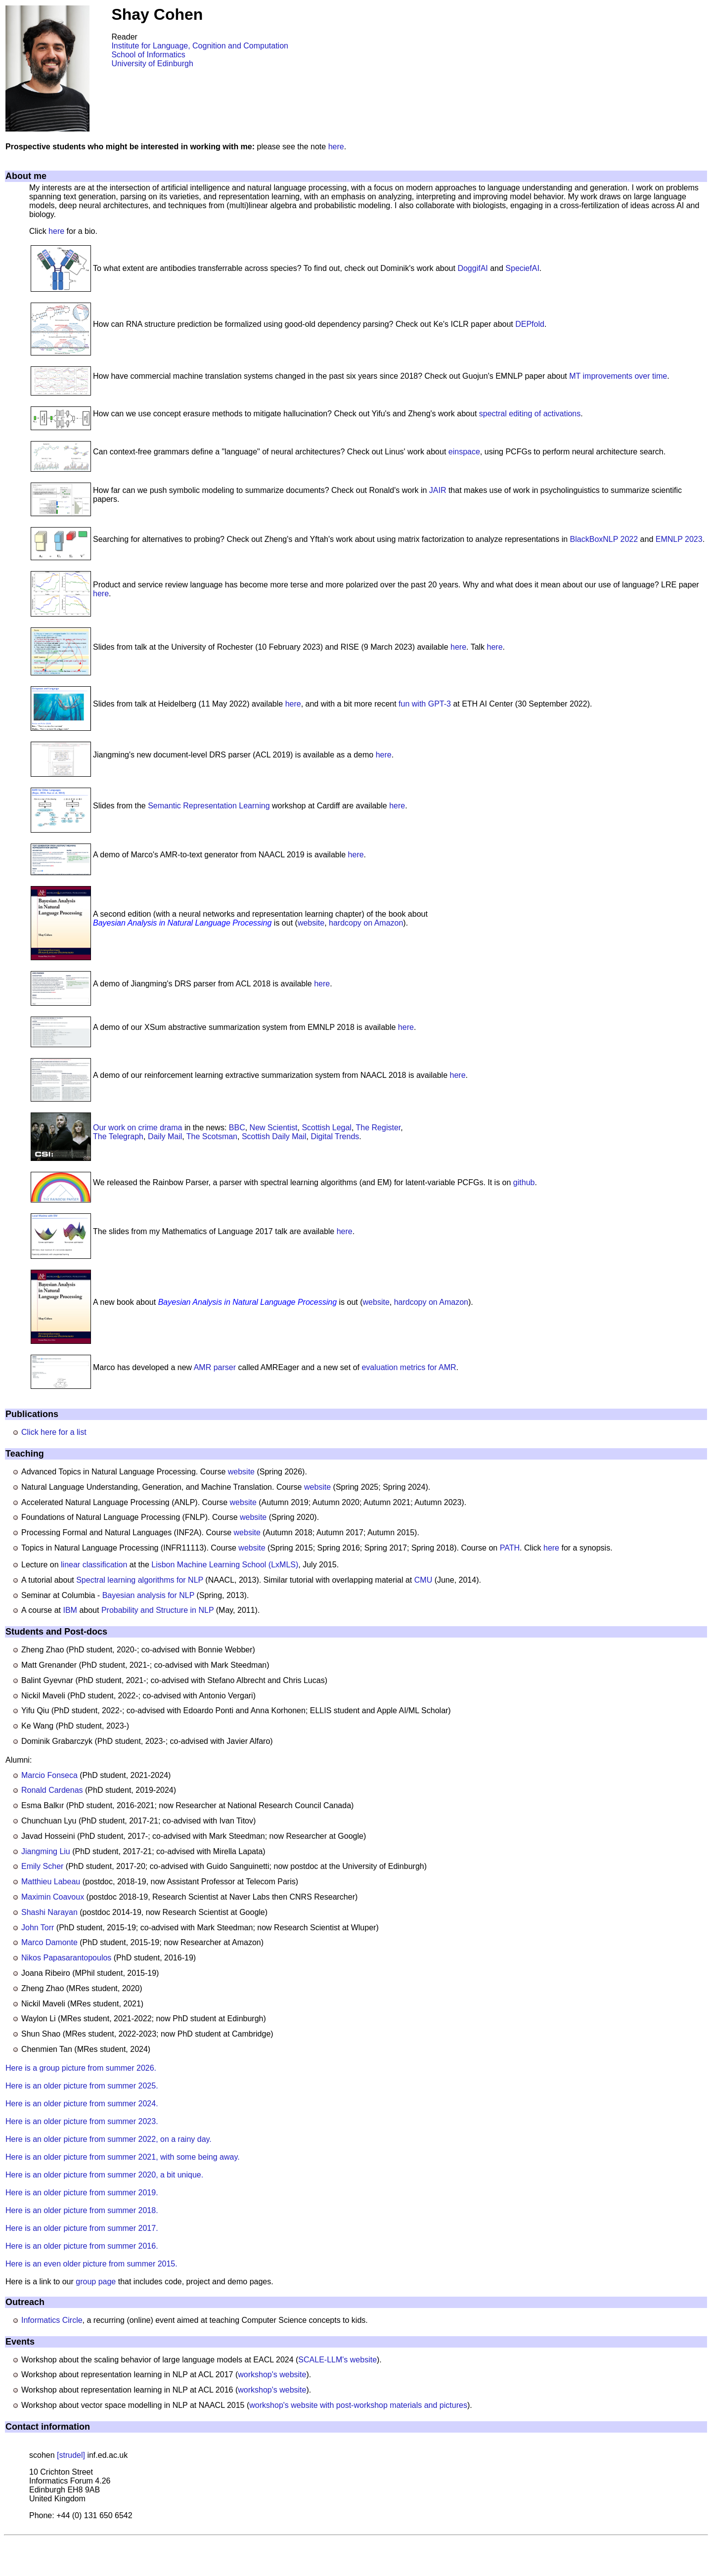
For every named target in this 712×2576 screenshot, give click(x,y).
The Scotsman (211, 1136)
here (336, 146)
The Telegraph (118, 1136)
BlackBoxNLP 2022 (604, 539)
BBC (237, 1127)
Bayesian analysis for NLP (148, 1595)
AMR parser (215, 1367)
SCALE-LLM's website (337, 2359)
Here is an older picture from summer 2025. (81, 2086)
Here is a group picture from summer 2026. (80, 2068)
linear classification (94, 1564)
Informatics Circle (52, 2320)
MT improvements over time (618, 376)
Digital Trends (335, 1136)
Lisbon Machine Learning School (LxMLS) (224, 1564)
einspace (464, 451)
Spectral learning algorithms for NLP (139, 1580)
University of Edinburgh (152, 63)
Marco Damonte (49, 1942)
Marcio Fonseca (49, 1775)
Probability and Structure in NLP (157, 1610)
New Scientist (274, 1127)
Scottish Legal (327, 1127)
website (311, 923)
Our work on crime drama (137, 1127)
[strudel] (71, 2455)
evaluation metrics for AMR (408, 1367)
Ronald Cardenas (52, 1790)
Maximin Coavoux (52, 1897)
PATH (510, 1548)
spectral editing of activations (529, 413)
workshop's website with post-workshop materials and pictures (358, 2405)
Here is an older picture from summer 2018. (81, 2210)
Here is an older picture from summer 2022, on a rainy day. (108, 2139)
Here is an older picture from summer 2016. (81, 2246)
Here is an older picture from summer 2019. (81, 2192)
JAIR (437, 490)
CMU (423, 1580)
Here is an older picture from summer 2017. (81, 2228)
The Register (378, 1127)
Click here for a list (54, 1432)
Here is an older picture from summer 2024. (81, 2103)
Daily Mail (165, 1136)
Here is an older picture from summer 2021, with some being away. (122, 2157)
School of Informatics (148, 54)
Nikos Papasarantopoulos (66, 1958)
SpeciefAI (522, 268)
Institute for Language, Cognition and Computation (199, 46)
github (524, 1182)
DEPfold (529, 324)
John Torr (37, 1927)
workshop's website (272, 2374)
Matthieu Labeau (50, 1881)
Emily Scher (42, 1866)
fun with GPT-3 (425, 704)
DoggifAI (472, 268)
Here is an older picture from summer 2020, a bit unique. (104, 2175)
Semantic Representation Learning (208, 805)
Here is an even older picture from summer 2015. (91, 2264)
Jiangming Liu (45, 1851)
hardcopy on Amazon (366, 923)
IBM (70, 1610)
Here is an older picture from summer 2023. (81, 2121)
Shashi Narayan (49, 1912)
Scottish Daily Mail (274, 1136)
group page (96, 2281)
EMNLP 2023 (679, 539)
